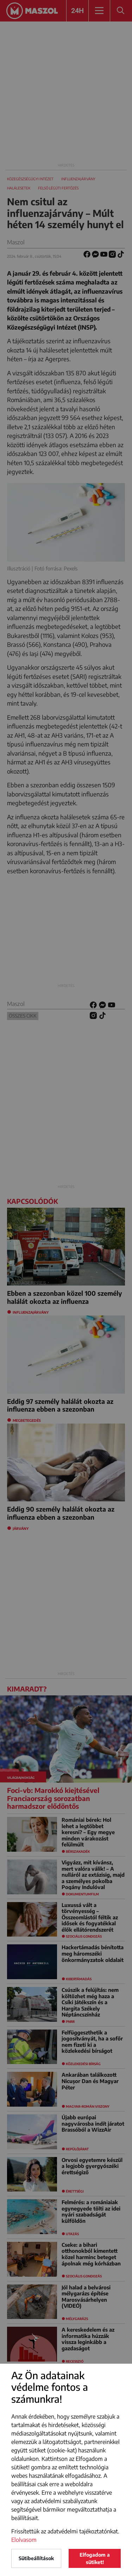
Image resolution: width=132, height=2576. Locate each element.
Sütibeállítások (36, 2558)
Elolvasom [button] (24, 2539)
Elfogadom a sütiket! (95, 2558)
